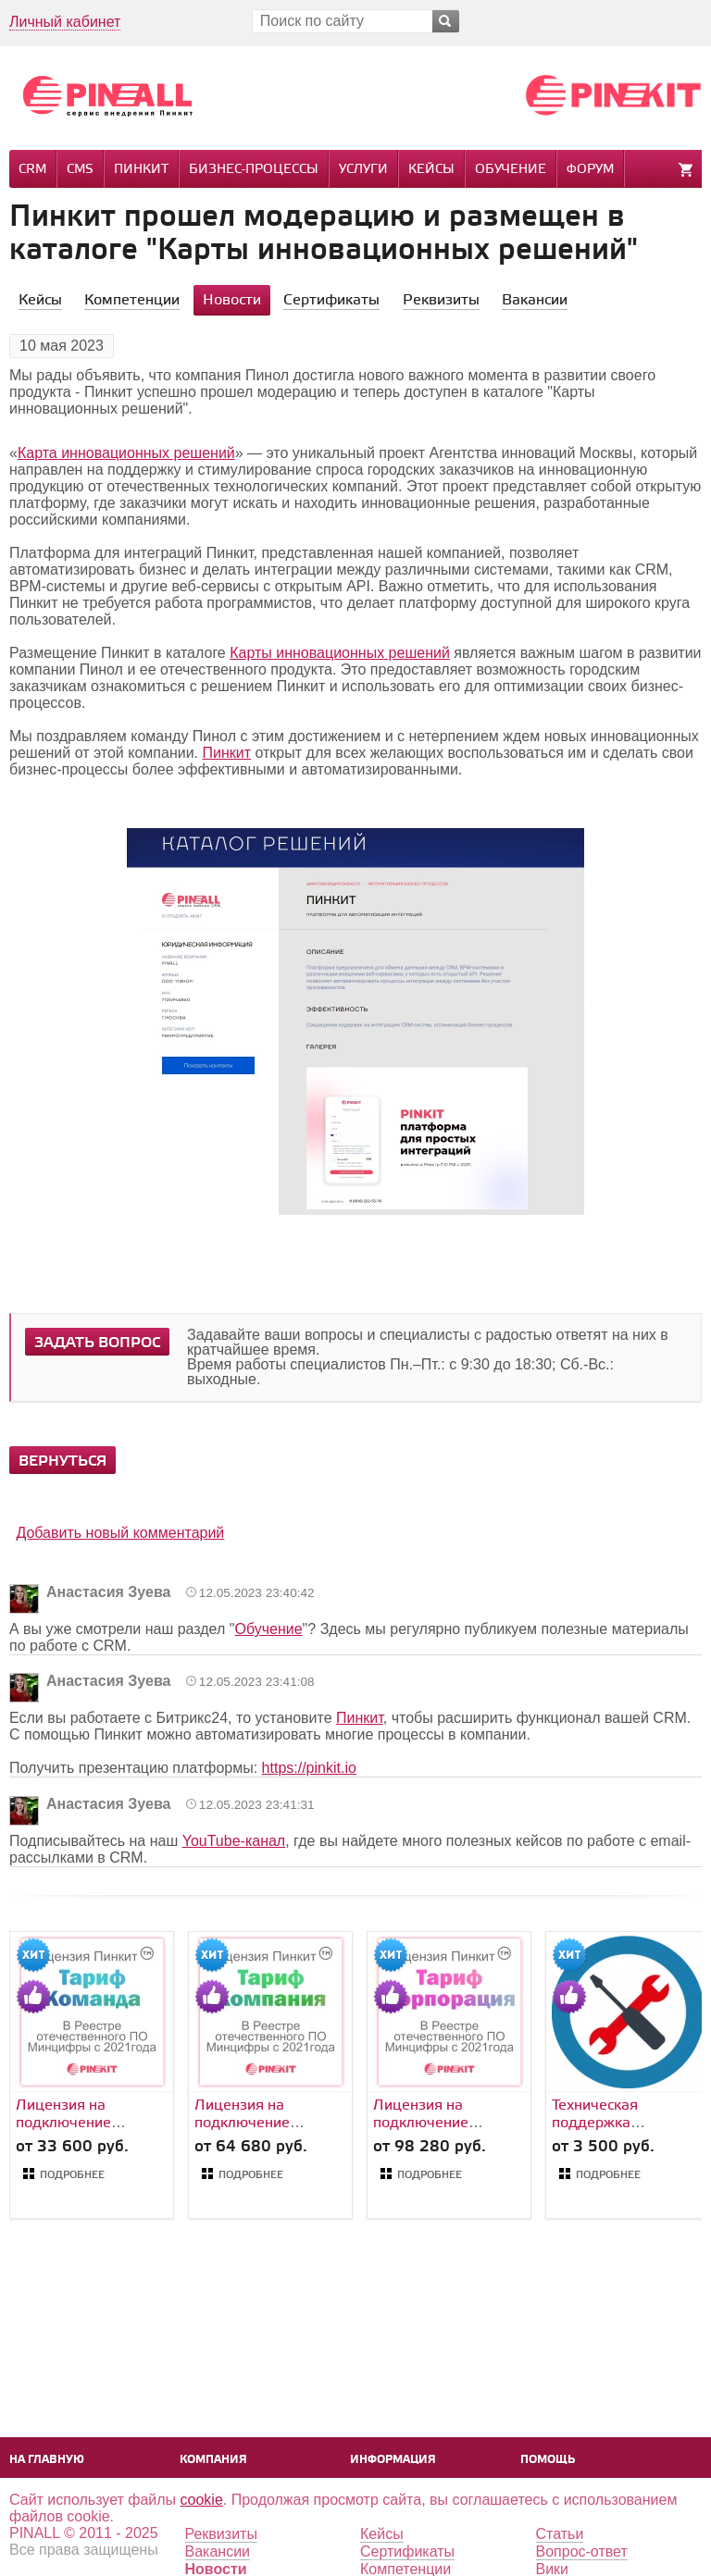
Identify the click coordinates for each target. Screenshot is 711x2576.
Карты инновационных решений (340, 653)
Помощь (547, 2460)
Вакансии (218, 2551)
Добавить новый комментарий (120, 1533)
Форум (590, 170)
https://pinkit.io (309, 1768)
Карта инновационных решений (126, 453)
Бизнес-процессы (253, 170)
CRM (32, 170)
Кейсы (431, 170)
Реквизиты (221, 2534)
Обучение (510, 170)
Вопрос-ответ (582, 2551)
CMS (80, 170)
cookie (202, 2500)
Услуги (363, 170)
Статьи (560, 2534)
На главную (46, 2460)
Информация (393, 2460)
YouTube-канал (234, 1841)
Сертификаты (407, 2551)
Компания (213, 2460)
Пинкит (141, 170)
